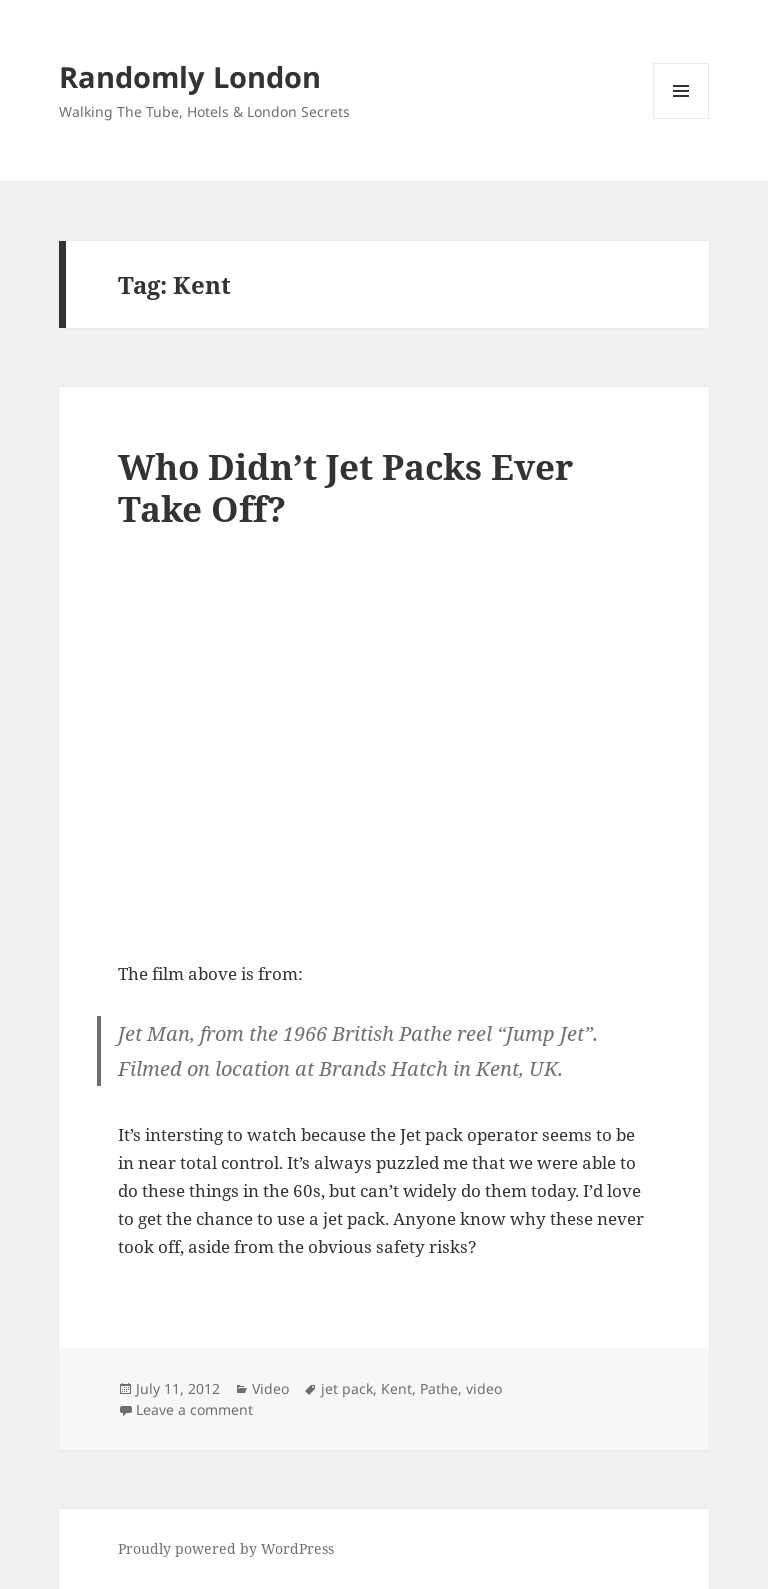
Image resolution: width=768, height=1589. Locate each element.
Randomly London (190, 76)
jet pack (347, 1388)
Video (270, 1388)
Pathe (439, 1388)
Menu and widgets (681, 118)
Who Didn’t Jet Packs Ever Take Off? (345, 487)
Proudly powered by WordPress (226, 1548)
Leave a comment (194, 1409)
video (484, 1388)
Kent (396, 1388)
